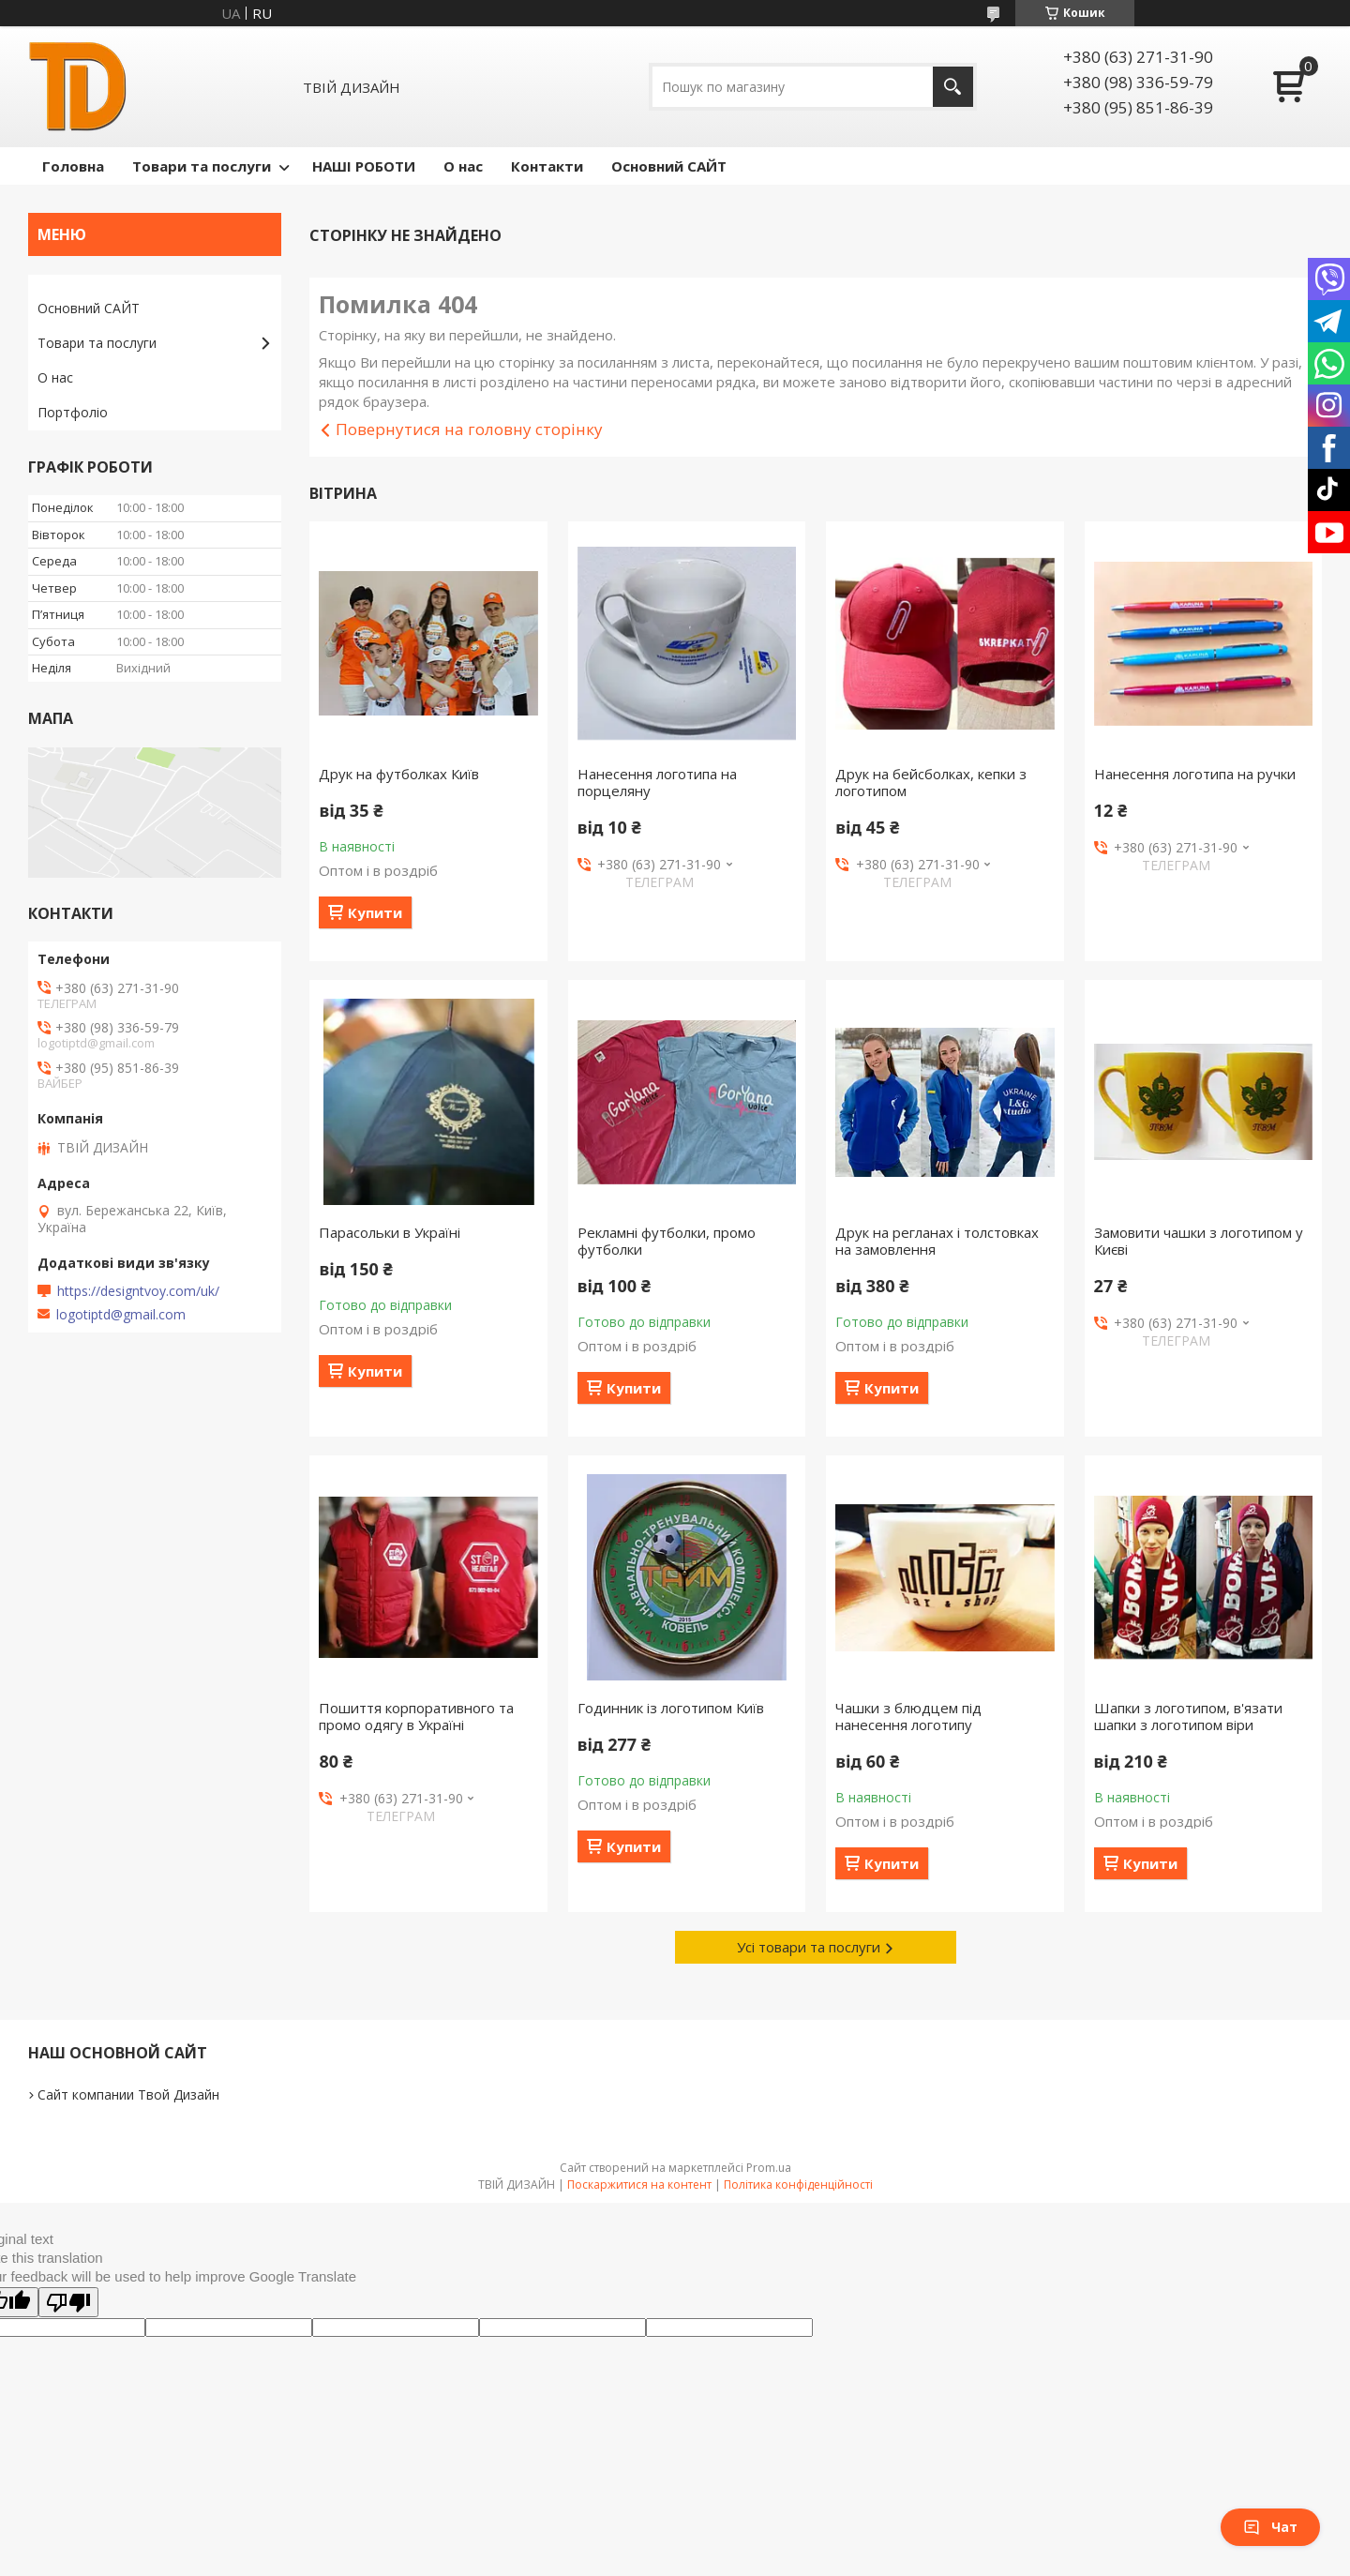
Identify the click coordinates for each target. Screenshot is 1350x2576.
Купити (375, 912)
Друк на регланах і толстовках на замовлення (937, 1241)
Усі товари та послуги (808, 1946)
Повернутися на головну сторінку (469, 429)
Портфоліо (73, 412)
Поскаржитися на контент (639, 2184)
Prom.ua (768, 2168)
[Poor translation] (68, 2302)
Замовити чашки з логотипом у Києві (1198, 1241)
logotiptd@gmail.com (121, 1314)
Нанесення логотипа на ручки (1195, 773)
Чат (1270, 2527)
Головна (73, 166)
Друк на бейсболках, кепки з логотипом (931, 782)
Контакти (547, 166)
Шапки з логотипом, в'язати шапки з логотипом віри (1188, 1716)
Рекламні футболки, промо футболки (667, 1241)
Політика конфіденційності (798, 2184)
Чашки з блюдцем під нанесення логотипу (908, 1716)
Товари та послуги (201, 166)
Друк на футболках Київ (399, 773)
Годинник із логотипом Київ (671, 1707)
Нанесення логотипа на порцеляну (657, 782)
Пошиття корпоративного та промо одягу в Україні (416, 1716)
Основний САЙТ (669, 166)
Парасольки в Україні (389, 1232)
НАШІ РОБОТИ (363, 166)
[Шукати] (953, 87)
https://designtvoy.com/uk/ (138, 1291)
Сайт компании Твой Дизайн (128, 2094)
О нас (463, 166)
